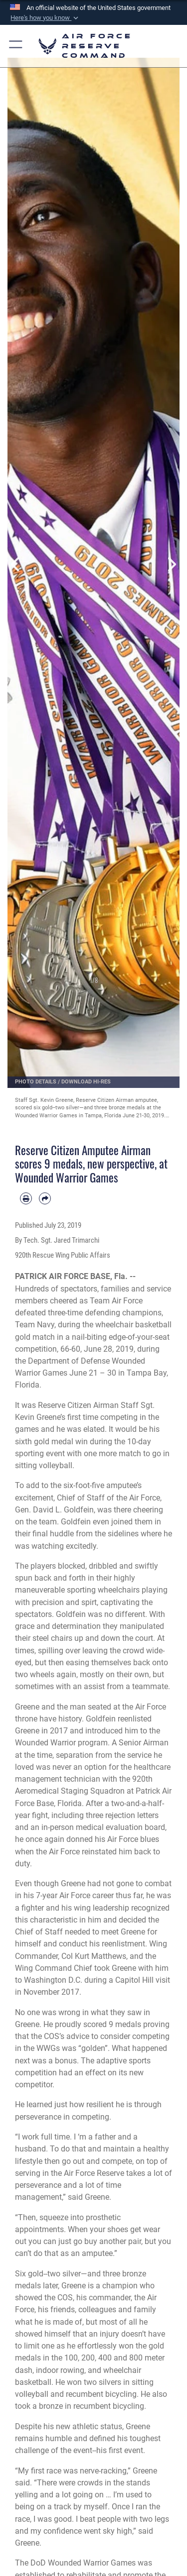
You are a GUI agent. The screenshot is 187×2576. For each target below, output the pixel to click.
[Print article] (26, 1198)
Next (171, 564)
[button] (45, 18)
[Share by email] (45, 1198)
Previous (16, 564)
